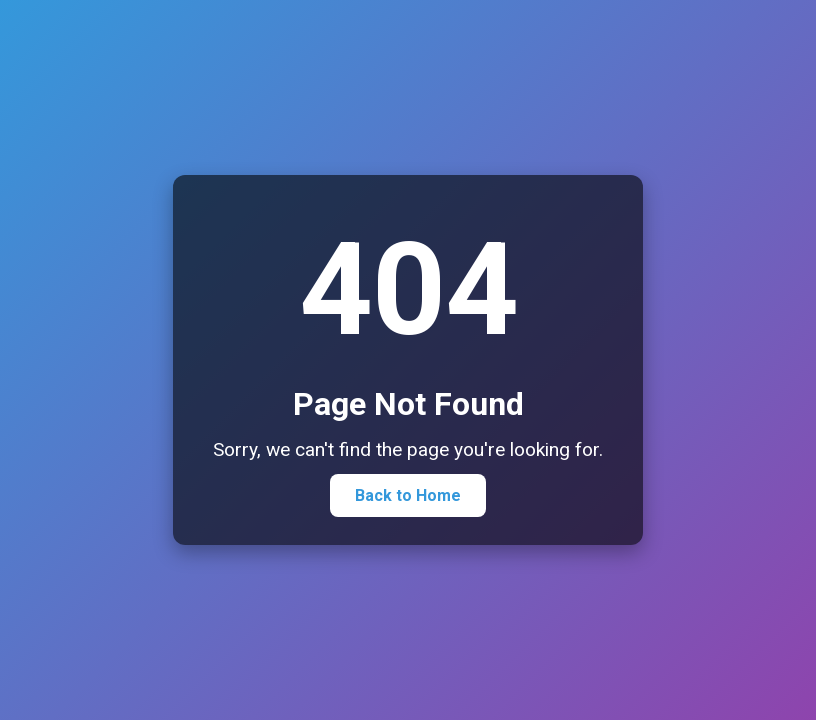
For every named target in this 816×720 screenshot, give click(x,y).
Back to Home (408, 495)
